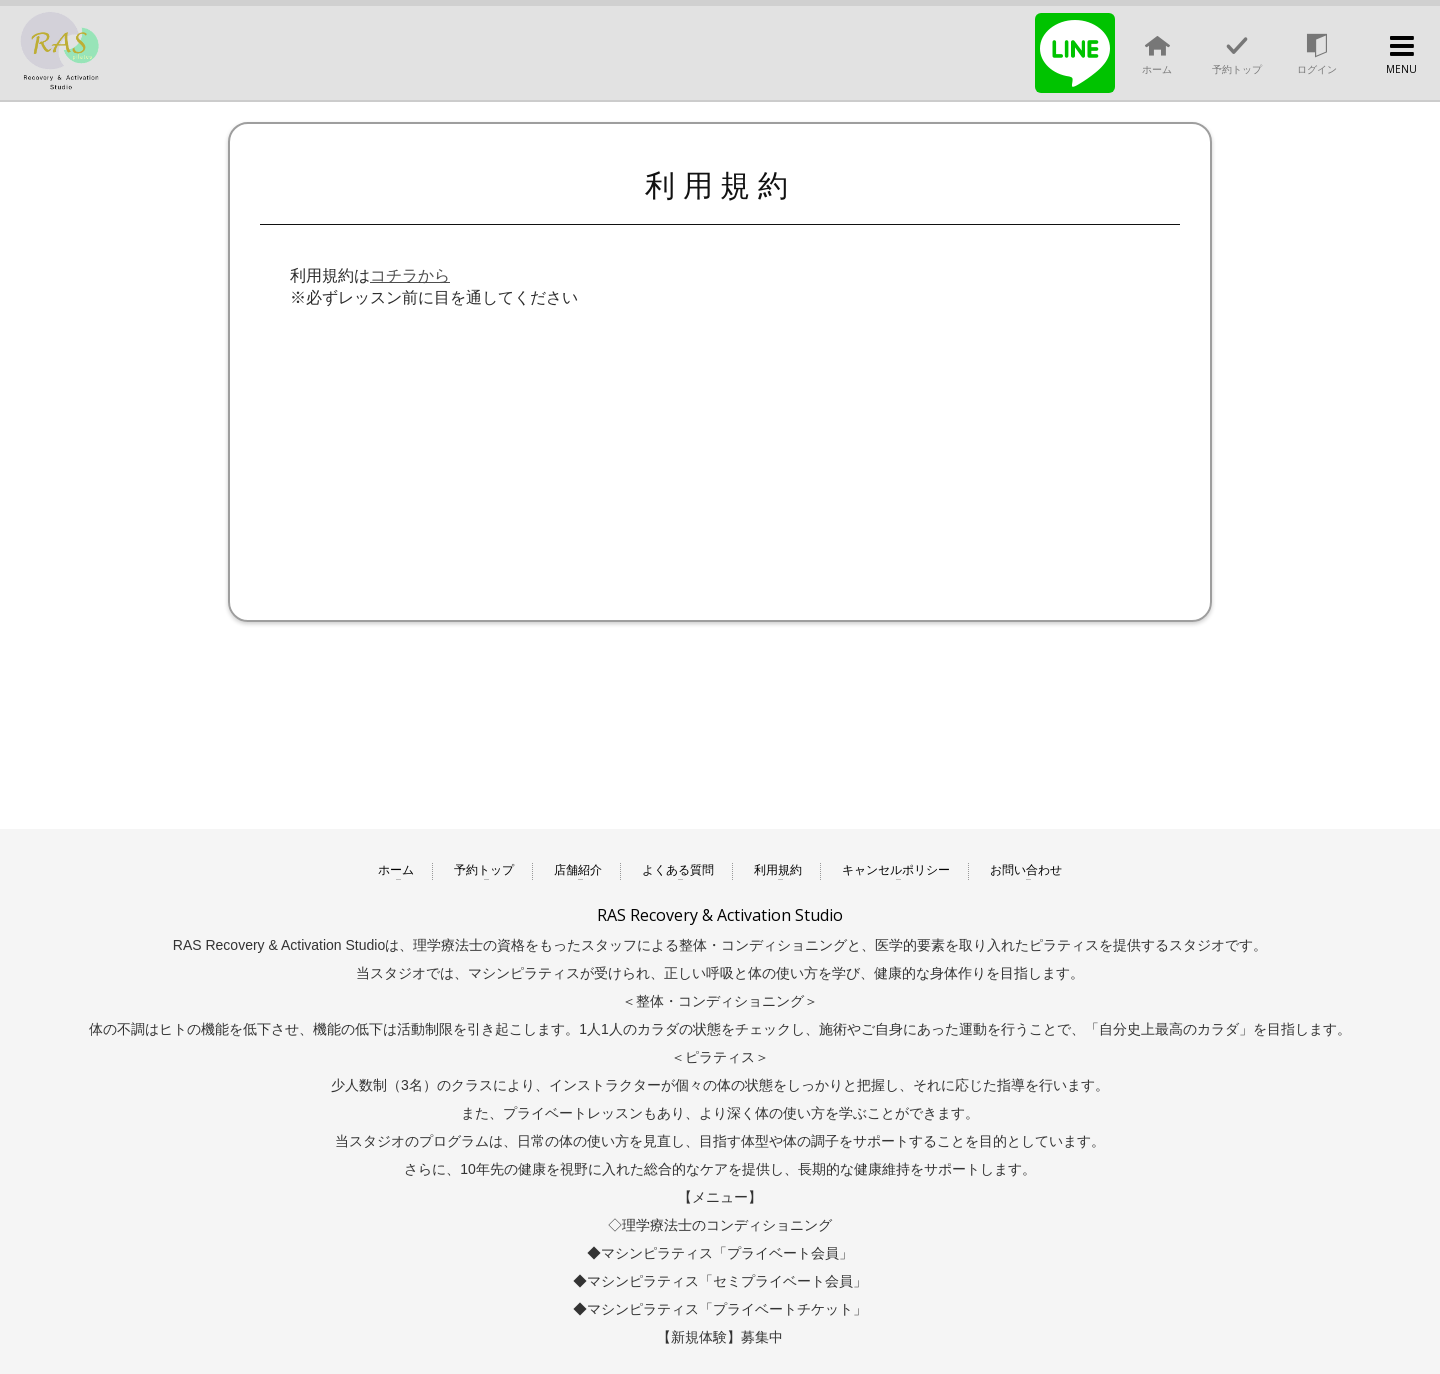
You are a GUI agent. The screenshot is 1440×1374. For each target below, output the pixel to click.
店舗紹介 (578, 870)
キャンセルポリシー (896, 870)
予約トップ (484, 870)
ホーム (396, 870)
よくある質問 (678, 870)
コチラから (410, 275)
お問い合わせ (1026, 870)
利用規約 (778, 870)
